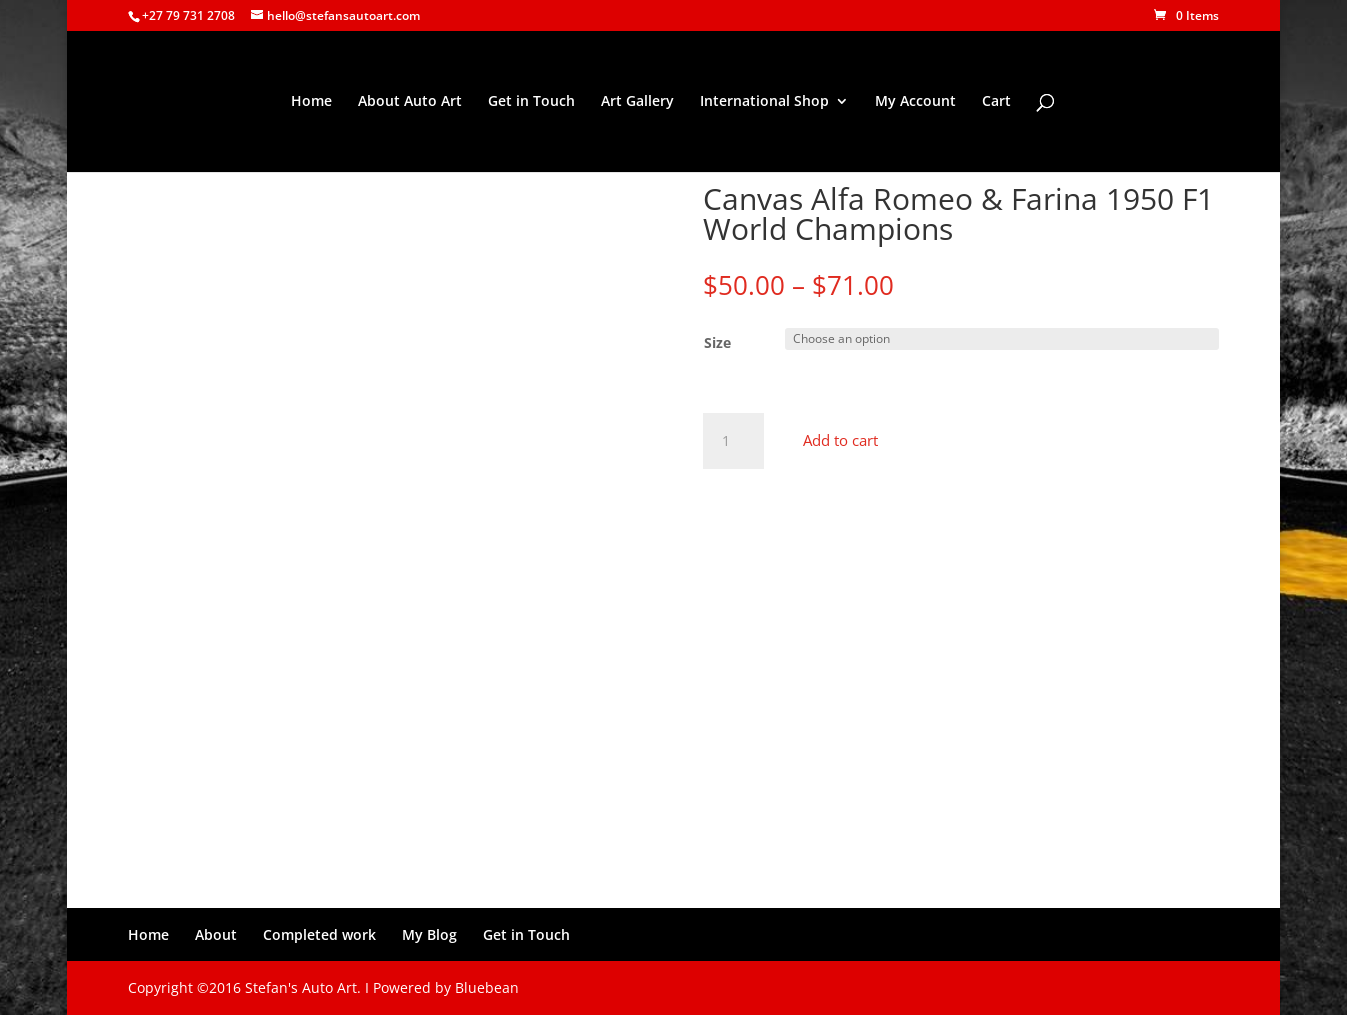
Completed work (319, 934)
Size (717, 342)
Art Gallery (637, 102)
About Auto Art (410, 102)
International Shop (764, 102)
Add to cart (840, 440)
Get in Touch (531, 102)
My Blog (429, 934)
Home (311, 102)
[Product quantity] (733, 441)
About (216, 934)
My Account (915, 102)
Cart (996, 102)
